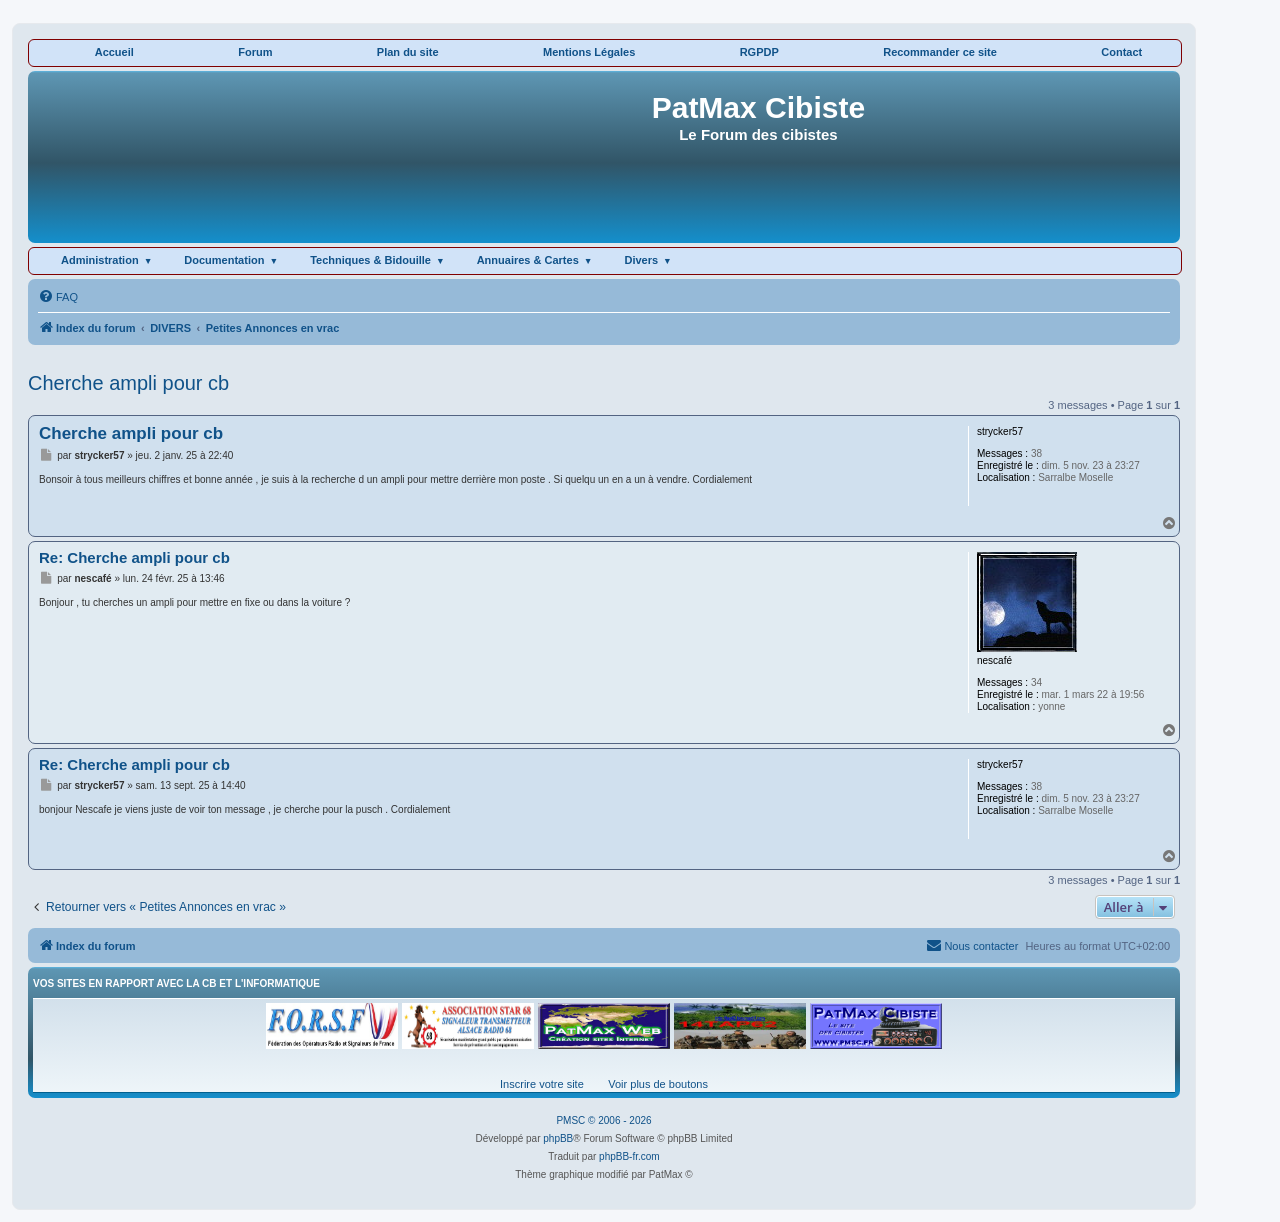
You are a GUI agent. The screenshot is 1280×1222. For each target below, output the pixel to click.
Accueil (114, 52)
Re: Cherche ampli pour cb (134, 557)
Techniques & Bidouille (370, 260)
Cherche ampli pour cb (128, 383)
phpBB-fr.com (629, 1156)
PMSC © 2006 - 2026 (603, 1120)
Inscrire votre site (542, 1084)
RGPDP (759, 52)
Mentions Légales (589, 52)
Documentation (224, 260)
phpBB (558, 1138)
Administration (100, 260)
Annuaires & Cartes (528, 260)
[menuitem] (58, 297)
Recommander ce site (940, 52)
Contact (1121, 52)
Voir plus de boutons (658, 1084)
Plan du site (408, 52)
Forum (255, 52)
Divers (641, 260)
